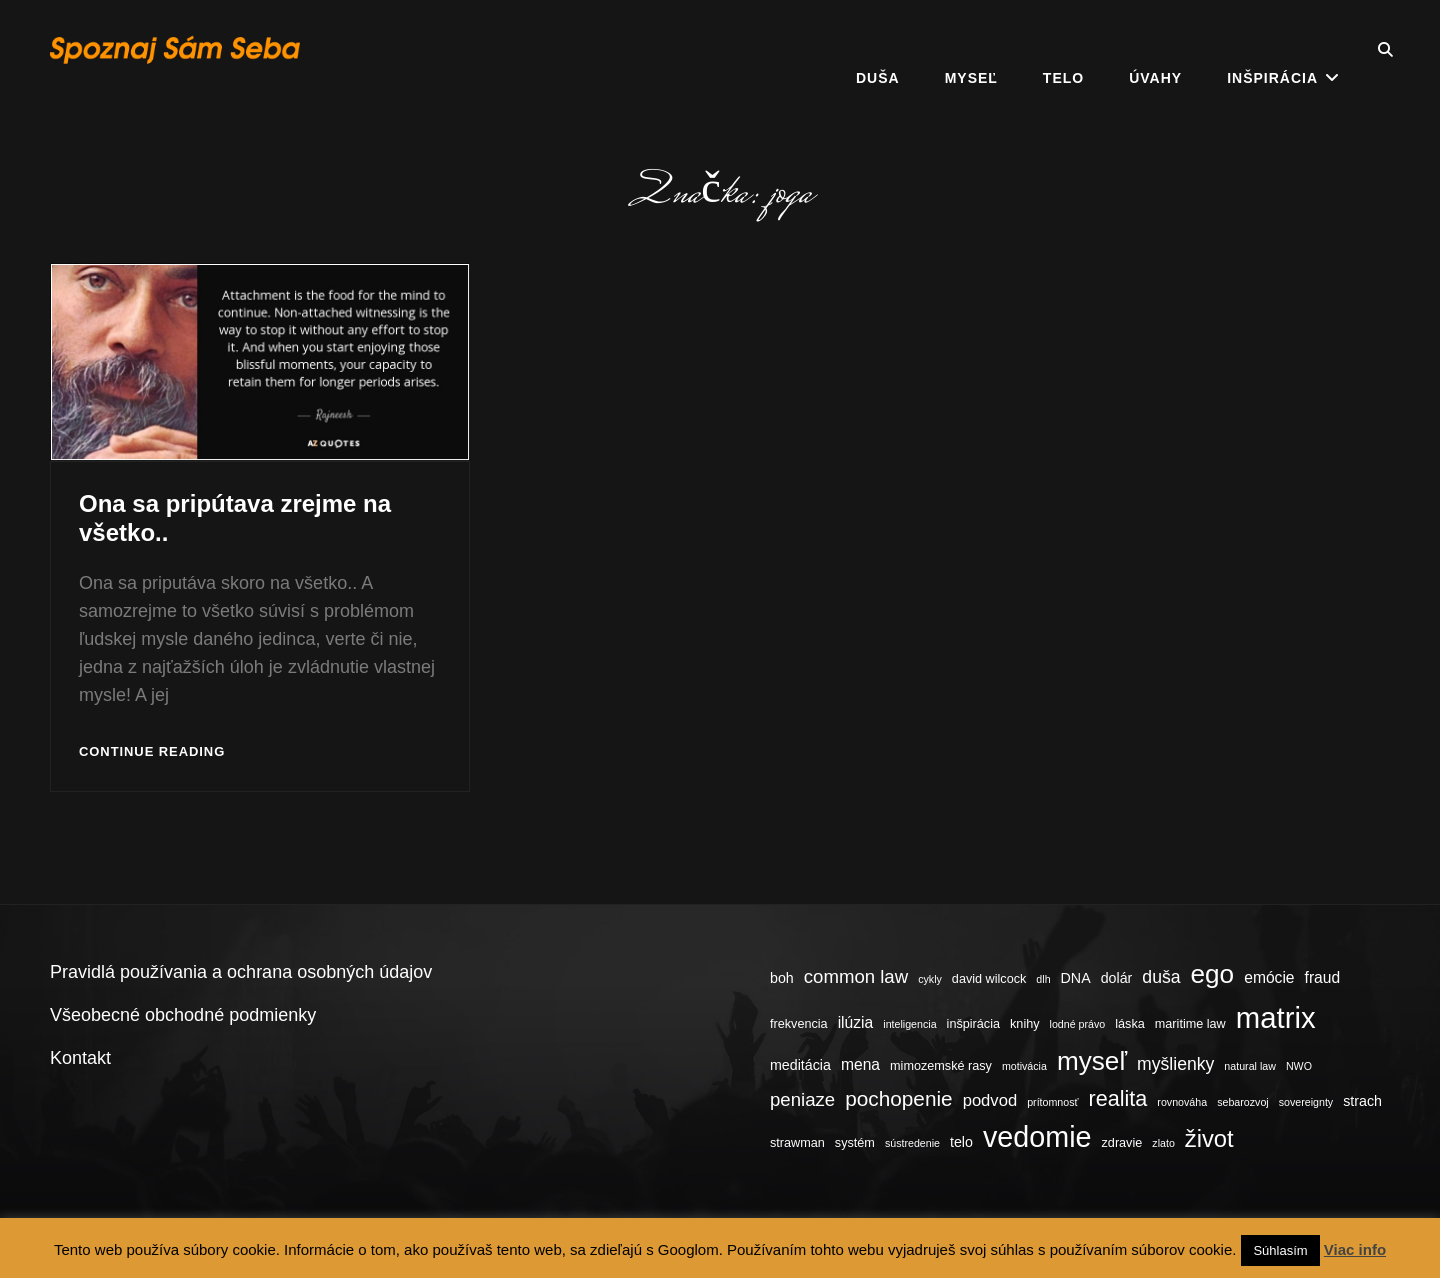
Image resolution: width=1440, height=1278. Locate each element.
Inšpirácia (1272, 50)
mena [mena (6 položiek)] (860, 1064)
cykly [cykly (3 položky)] (930, 979)
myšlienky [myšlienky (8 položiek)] (1175, 1064)
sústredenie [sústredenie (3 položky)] (912, 1143)
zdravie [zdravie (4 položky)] (1122, 1143)
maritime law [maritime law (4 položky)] (1190, 1024)
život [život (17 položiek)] (1209, 1138)
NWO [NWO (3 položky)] (1299, 1066)
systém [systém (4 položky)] (855, 1143)
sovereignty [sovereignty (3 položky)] (1306, 1102)
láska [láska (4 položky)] (1130, 1024)
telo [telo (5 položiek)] (961, 1142)
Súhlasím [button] (1280, 1250)
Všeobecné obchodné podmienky (183, 1015)
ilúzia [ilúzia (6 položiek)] (856, 1022)
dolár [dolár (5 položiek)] (1117, 978)
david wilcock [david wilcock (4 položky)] (989, 979)
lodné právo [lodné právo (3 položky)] (1078, 1024)
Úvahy (1155, 50)
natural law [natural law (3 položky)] (1250, 1066)
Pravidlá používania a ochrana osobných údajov (241, 972)
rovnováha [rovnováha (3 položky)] (1182, 1102)
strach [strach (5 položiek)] (1362, 1101)
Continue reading (152, 752)
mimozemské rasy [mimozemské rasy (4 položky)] (941, 1066)
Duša (878, 50)
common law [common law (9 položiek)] (856, 976)
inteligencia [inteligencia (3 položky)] (909, 1024)
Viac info (1355, 1249)
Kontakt (80, 1058)
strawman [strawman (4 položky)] (797, 1143)
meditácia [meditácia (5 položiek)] (800, 1065)
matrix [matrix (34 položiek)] (1276, 1017)
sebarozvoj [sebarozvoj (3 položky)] (1243, 1102)
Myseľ (971, 50)
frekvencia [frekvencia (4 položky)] (799, 1024)
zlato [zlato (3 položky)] (1163, 1143)
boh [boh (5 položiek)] (782, 978)
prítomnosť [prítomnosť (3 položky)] (1052, 1102)
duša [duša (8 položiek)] (1161, 977)
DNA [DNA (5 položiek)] (1076, 978)
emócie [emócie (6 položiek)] (1269, 977)
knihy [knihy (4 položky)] (1025, 1024)
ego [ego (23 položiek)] (1213, 974)
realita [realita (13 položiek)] (1118, 1098)
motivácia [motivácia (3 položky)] (1024, 1066)
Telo (1063, 50)
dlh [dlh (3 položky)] (1043, 979)
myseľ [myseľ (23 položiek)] (1092, 1061)
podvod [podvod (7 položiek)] (990, 1100)
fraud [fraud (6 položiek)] (1323, 977)
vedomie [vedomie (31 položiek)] (1037, 1137)
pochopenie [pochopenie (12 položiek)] (898, 1098)
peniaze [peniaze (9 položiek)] (802, 1099)
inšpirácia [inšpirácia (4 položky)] (973, 1024)
